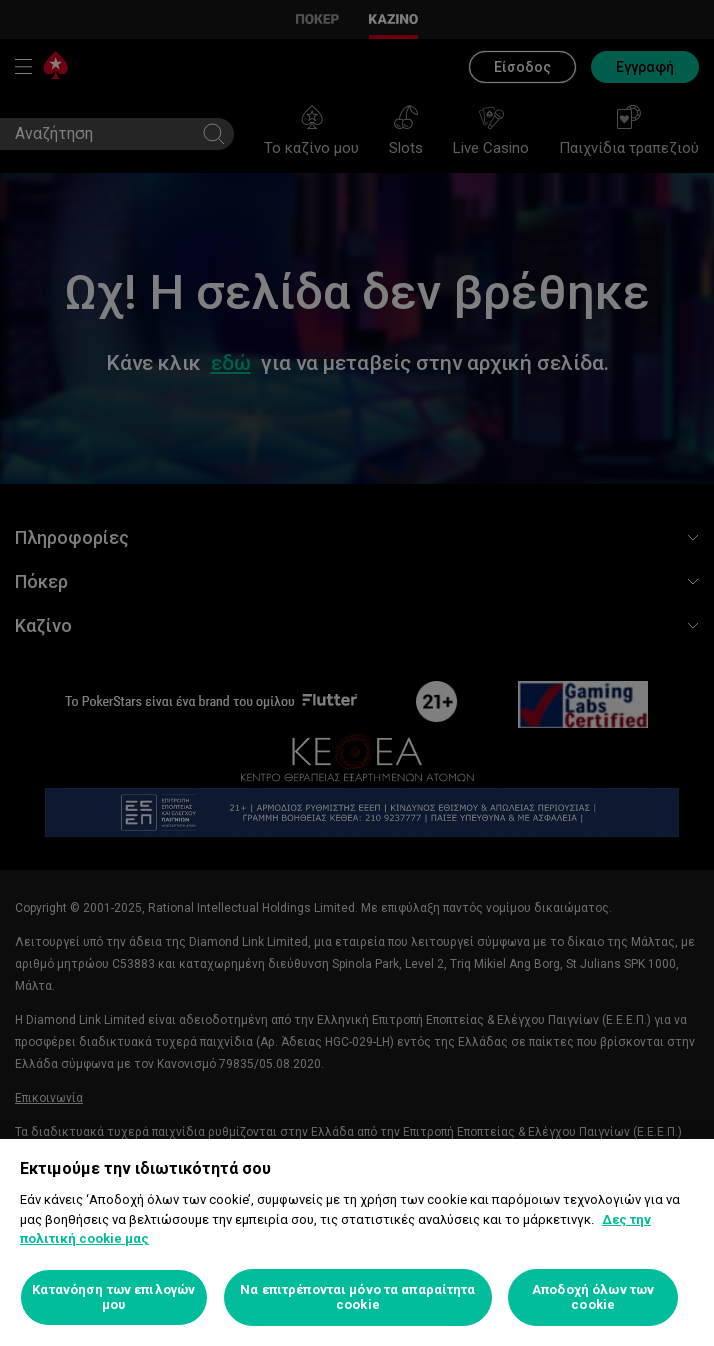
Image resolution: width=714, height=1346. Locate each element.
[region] (357, 1242)
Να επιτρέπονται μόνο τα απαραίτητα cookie (357, 1297)
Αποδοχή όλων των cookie (593, 1297)
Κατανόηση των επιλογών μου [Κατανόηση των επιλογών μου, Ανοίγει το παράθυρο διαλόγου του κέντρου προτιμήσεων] (113, 1297)
